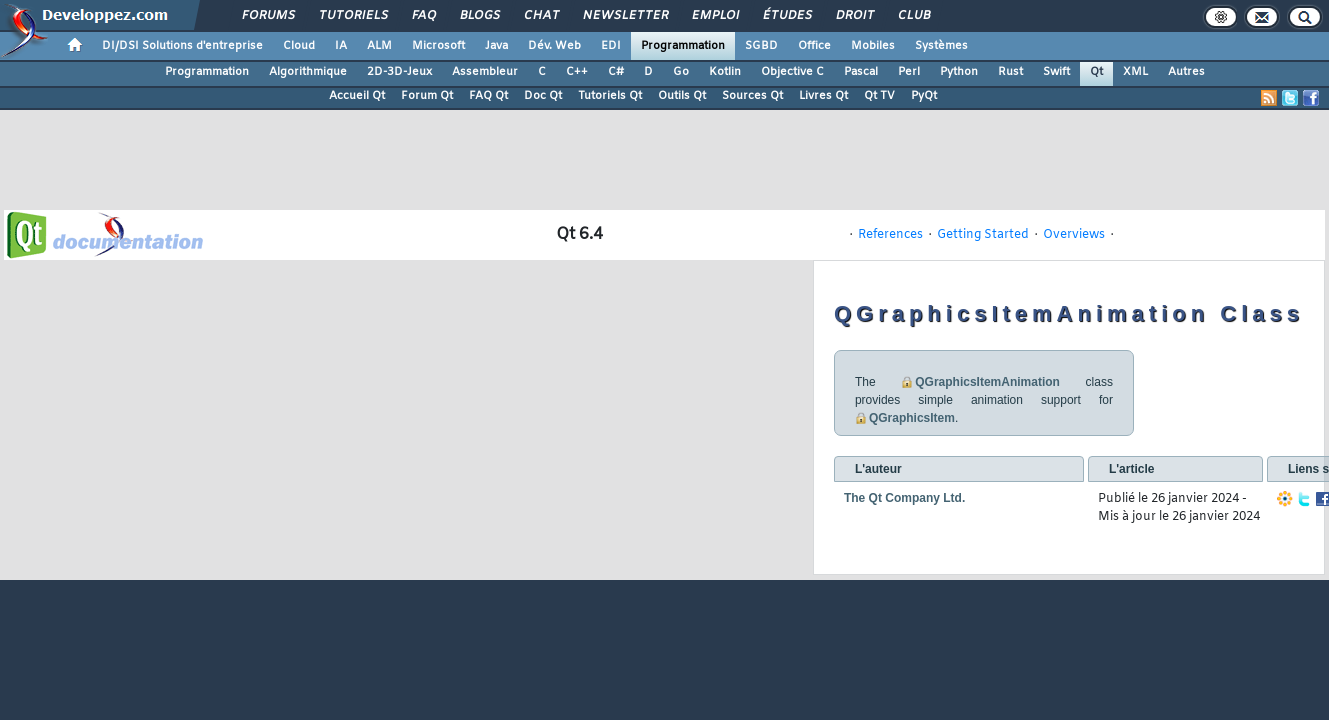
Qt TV (879, 96)
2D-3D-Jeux (399, 72)
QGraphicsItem (912, 418)
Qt (1096, 72)
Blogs (479, 16)
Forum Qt (427, 96)
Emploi (714, 16)
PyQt (924, 96)
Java (496, 46)
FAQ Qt (488, 96)
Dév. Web (554, 46)
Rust (1010, 72)
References (890, 235)
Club (913, 16)
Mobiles (873, 46)
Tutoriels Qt (610, 96)
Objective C (792, 72)
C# (616, 72)
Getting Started (983, 235)
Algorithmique (308, 72)
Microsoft (438, 46)
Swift (1056, 72)
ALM (379, 46)
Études (786, 16)
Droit (854, 16)
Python (959, 72)
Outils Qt (682, 96)
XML (1135, 72)
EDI (611, 46)
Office (814, 46)
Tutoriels (352, 16)
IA (341, 46)
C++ (577, 72)
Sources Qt (752, 96)
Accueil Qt (357, 96)
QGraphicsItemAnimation (987, 382)
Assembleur (485, 72)
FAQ (423, 16)
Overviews (1074, 235)
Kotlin (725, 72)
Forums (267, 16)
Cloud (299, 46)
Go (681, 72)
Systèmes (941, 46)
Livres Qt (823, 96)
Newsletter (624, 16)
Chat (540, 16)
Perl (909, 72)
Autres (1186, 72)
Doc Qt (543, 96)
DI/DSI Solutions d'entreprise (182, 46)
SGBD (761, 46)
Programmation (683, 46)
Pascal (861, 72)
